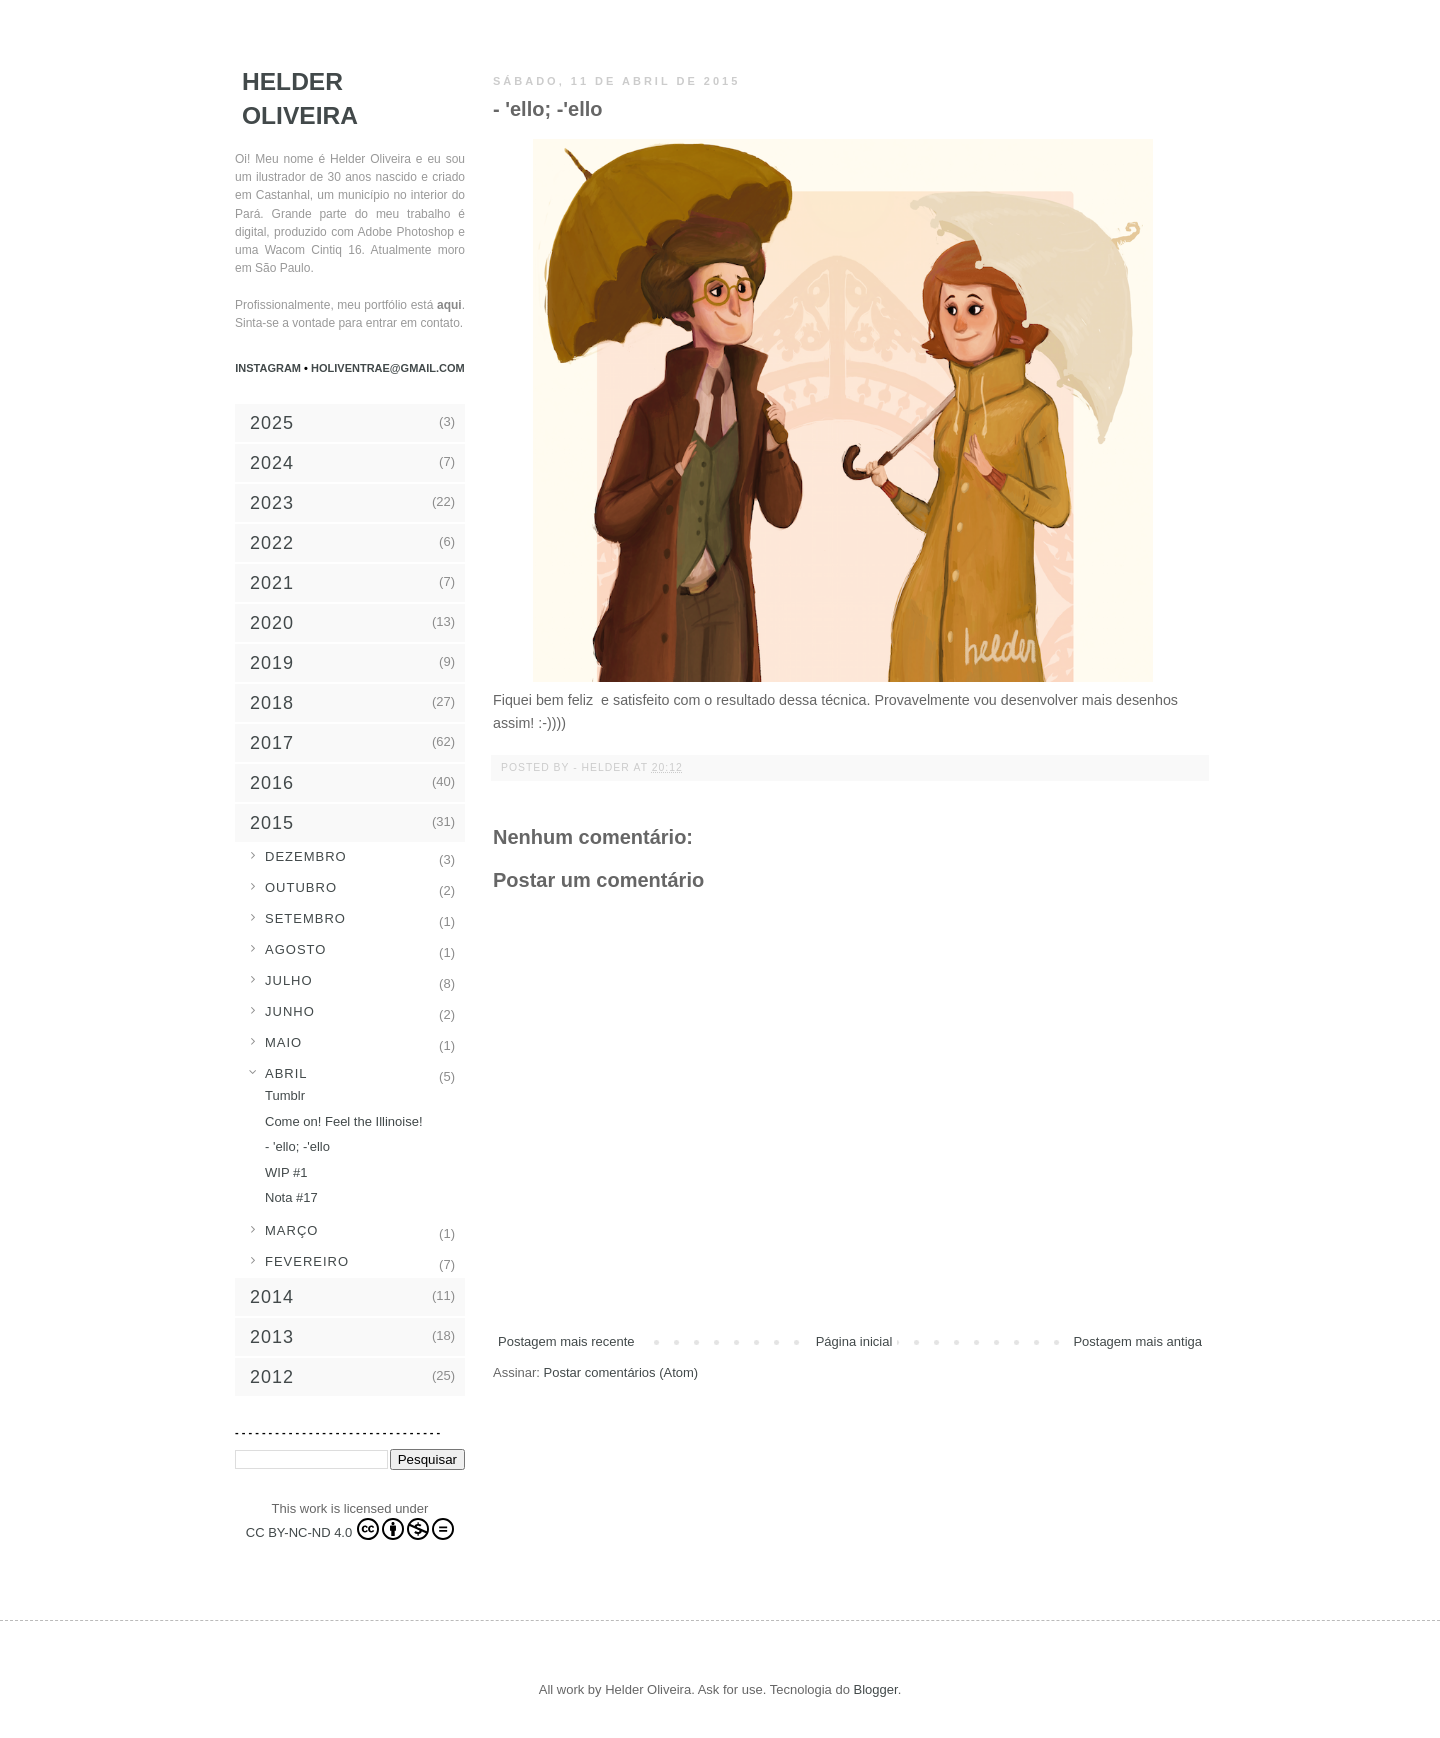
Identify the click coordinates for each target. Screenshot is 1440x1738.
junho (290, 1011)
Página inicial (854, 1341)
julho (289, 980)
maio (283, 1042)
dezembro (306, 856)
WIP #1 (286, 1172)
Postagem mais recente (566, 1341)
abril (286, 1073)
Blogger (876, 1689)
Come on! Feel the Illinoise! (344, 1121)
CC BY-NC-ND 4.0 (350, 1529)
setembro (305, 918)
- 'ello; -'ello (297, 1146)
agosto (295, 949)
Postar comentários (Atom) (621, 1372)
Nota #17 (291, 1197)
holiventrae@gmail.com (388, 368)
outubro (301, 887)
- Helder (603, 767)
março (291, 1230)
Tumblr (285, 1095)
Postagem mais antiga (1137, 1341)
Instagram (269, 368)
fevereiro (307, 1261)
